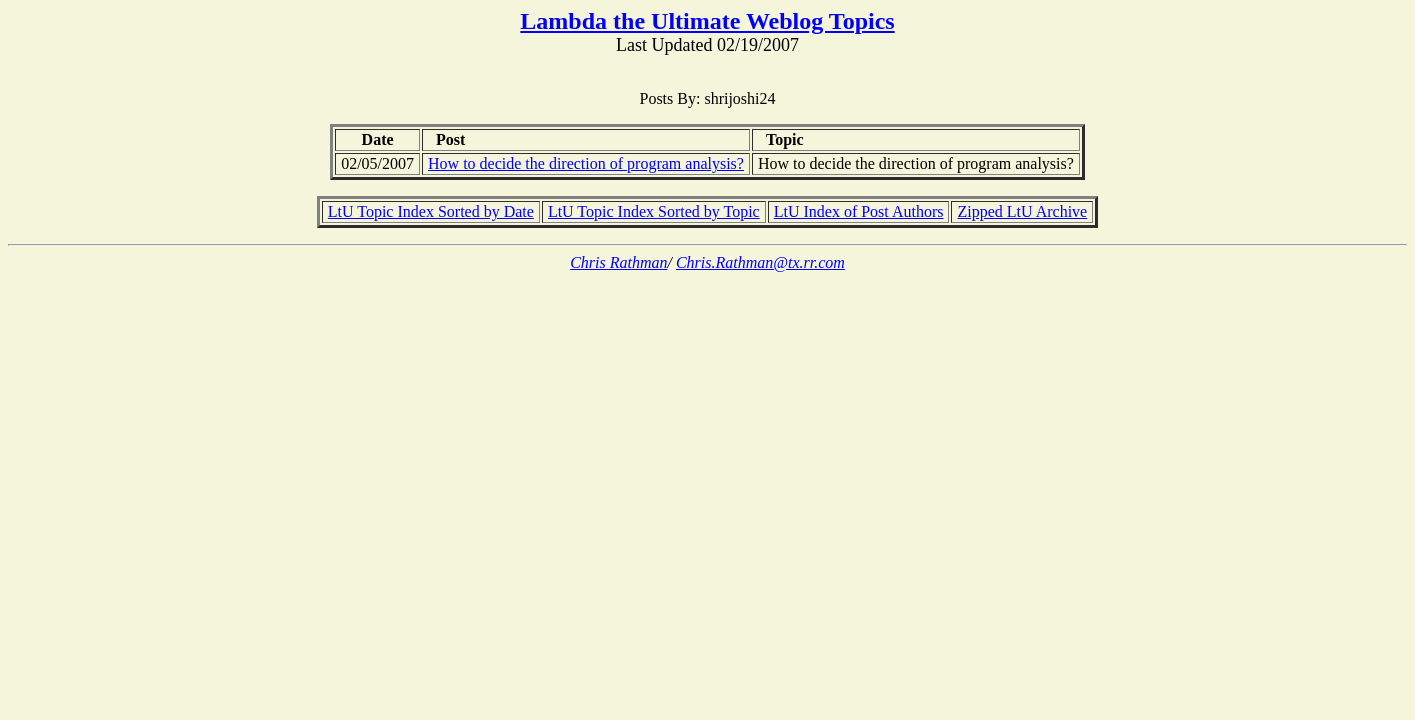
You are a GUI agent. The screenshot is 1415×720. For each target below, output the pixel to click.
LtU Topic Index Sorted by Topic (654, 211)
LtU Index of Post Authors (859, 211)
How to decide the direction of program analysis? (586, 163)
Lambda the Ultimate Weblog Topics (707, 21)
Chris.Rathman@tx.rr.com (760, 262)
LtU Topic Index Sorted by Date (431, 211)
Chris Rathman (618, 262)
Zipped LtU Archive (1022, 211)
